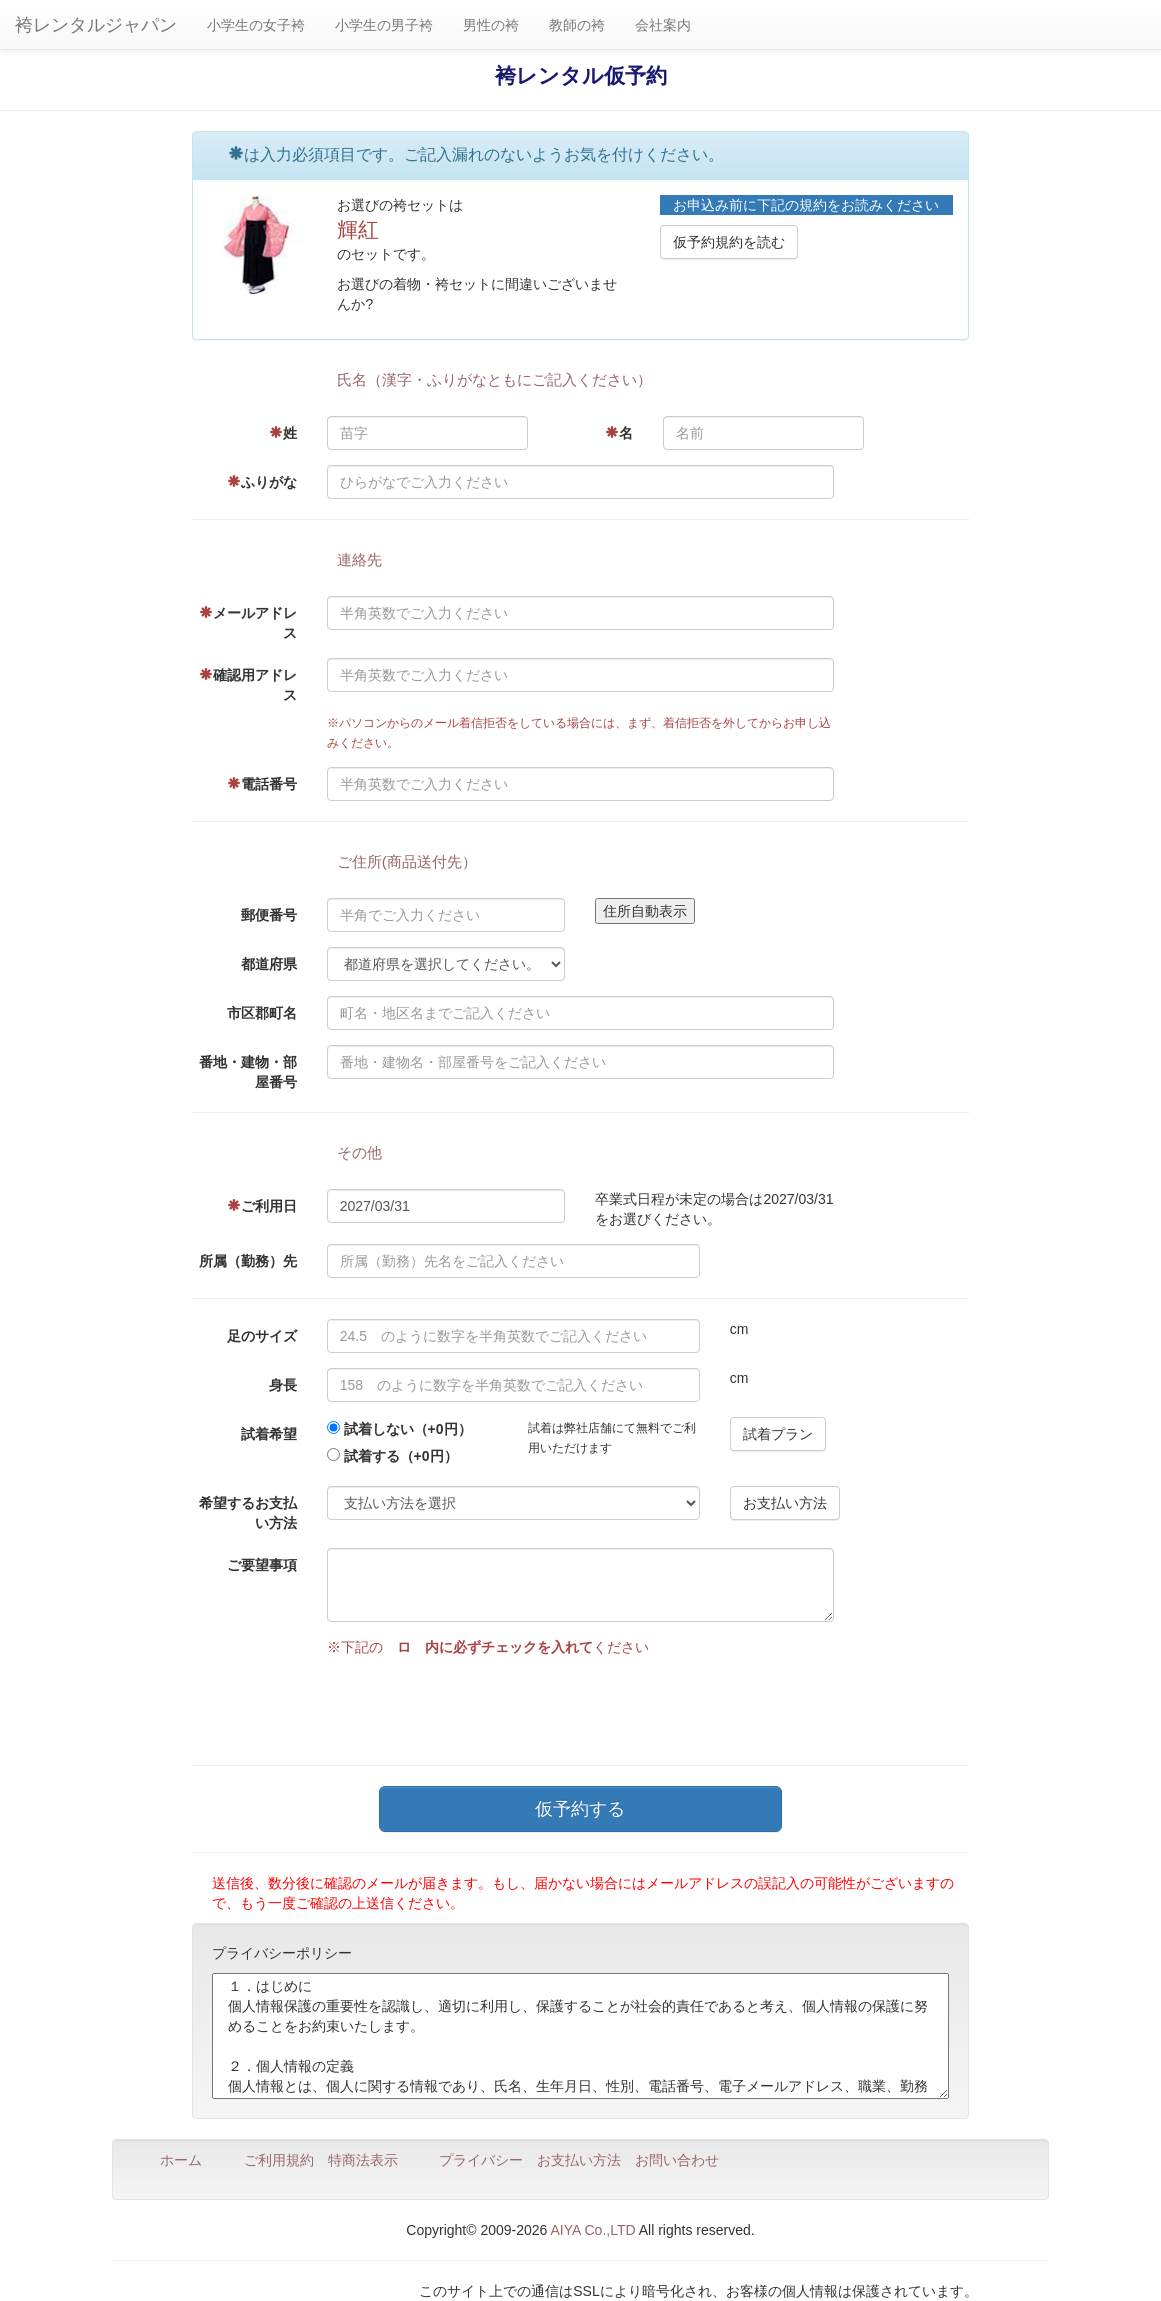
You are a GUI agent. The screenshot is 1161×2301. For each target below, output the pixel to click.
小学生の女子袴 (256, 25)
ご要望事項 (262, 1565)
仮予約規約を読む (729, 242)
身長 (283, 1385)
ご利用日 (262, 1206)
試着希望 (269, 1434)
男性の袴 (491, 25)
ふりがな (262, 482)
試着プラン (778, 1434)
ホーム (181, 2160)
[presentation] (479, 1706)
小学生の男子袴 (384, 25)
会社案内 (663, 25)
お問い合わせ (677, 2160)
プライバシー (481, 2160)
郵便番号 (269, 915)
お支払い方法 (785, 1503)
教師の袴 (577, 25)
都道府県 (269, 964)
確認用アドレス (248, 685)
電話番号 (262, 784)
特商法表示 (363, 2160)
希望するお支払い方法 (248, 1513)
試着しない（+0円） (408, 1429)
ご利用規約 (279, 2160)
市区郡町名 (262, 1013)
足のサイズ (262, 1336)
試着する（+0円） (401, 1456)
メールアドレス (248, 623)
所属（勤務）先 (248, 1261)
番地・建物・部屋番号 (248, 1072)
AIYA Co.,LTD (593, 2230)
